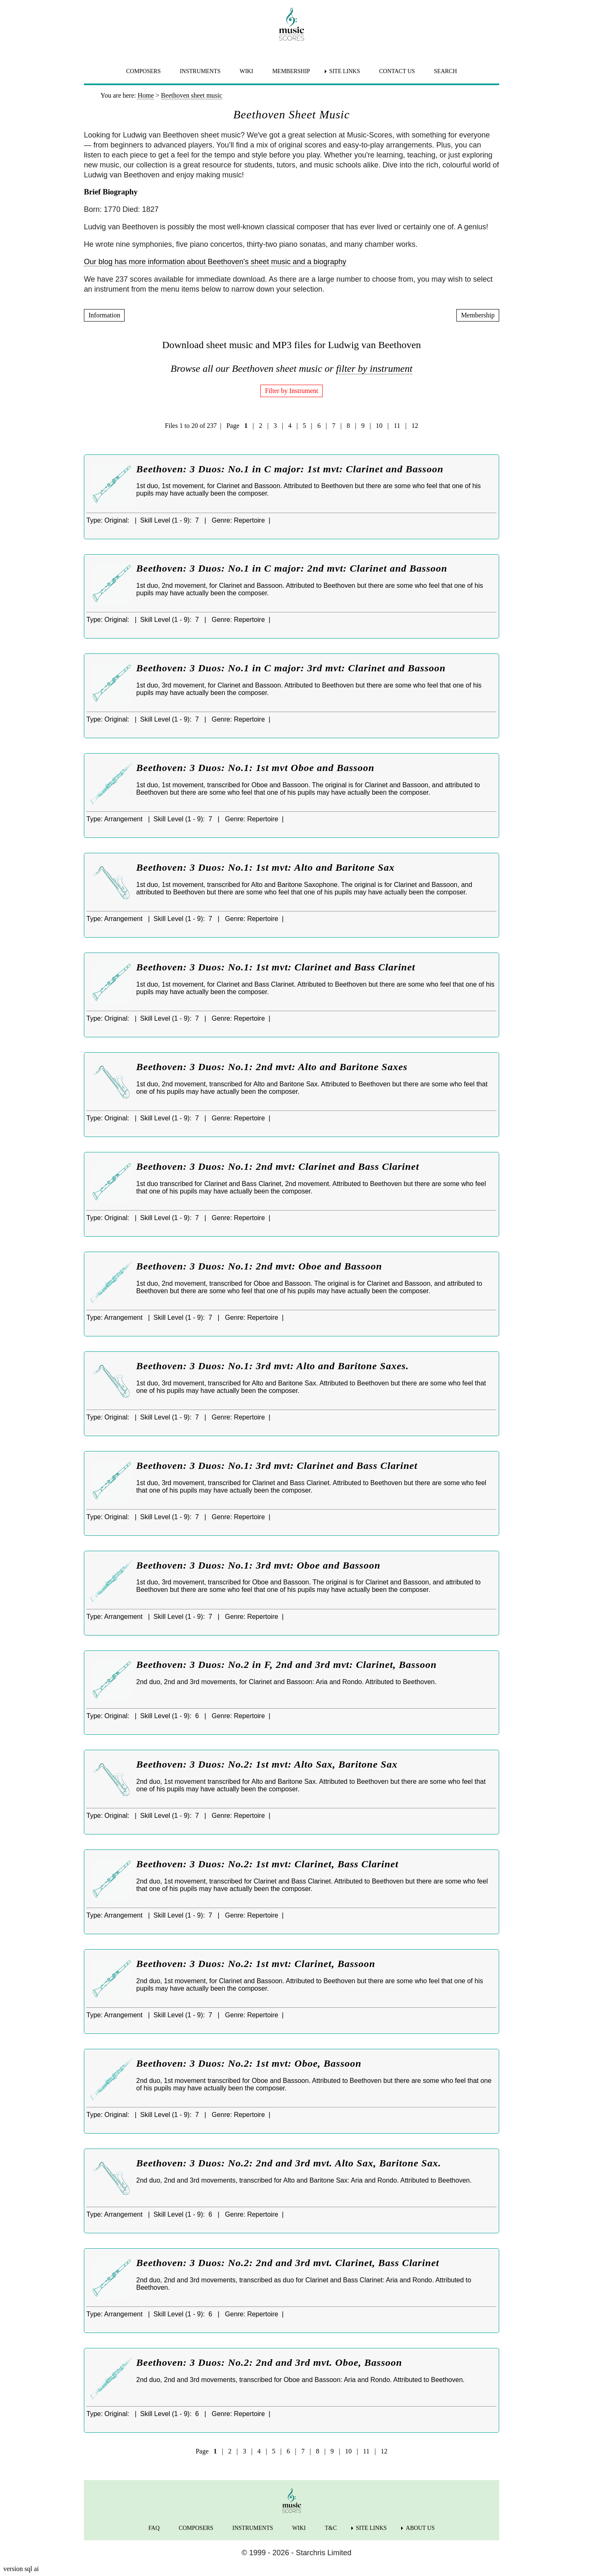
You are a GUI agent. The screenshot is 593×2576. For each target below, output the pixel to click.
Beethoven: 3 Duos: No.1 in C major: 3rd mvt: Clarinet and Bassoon (291, 668)
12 (415, 425)
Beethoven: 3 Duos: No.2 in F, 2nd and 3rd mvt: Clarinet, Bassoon (286, 1664)
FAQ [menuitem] (153, 2528)
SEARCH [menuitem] (445, 71)
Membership (478, 315)
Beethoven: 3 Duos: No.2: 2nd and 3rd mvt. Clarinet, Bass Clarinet (287, 2262)
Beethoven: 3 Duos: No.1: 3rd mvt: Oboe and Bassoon (258, 1565)
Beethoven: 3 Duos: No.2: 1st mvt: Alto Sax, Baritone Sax (266, 1764)
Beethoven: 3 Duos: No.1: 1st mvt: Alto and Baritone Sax (265, 867)
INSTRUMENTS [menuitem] (200, 71)
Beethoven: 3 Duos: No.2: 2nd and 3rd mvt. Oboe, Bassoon (269, 2362)
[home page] (291, 24)
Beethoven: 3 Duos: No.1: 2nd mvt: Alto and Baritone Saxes (271, 1066)
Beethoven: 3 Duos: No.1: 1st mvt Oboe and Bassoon (255, 767)
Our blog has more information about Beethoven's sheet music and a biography (215, 262)
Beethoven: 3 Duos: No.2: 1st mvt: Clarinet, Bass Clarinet (267, 1864)
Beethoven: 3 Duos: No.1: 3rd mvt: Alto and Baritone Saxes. (272, 1365)
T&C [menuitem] (331, 2528)
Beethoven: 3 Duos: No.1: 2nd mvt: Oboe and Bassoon (259, 1266)
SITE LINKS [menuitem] (344, 71)
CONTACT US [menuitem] (397, 71)
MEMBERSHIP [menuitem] (291, 71)
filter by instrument (374, 368)
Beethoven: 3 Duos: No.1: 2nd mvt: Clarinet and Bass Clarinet (277, 1166)
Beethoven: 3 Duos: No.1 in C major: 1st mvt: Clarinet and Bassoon (290, 469)
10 (379, 425)
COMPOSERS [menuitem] (143, 71)
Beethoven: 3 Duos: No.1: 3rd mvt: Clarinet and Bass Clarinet (276, 1465)
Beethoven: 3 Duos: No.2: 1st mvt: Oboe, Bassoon (248, 2063)
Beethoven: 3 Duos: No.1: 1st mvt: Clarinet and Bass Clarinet (275, 967)
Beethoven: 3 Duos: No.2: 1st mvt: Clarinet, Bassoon (255, 1963)
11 (397, 425)
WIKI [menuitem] (246, 71)
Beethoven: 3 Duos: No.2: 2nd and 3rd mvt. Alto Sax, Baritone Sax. (288, 2163)
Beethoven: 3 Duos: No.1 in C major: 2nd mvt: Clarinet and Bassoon (291, 568)
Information (104, 315)
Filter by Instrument (291, 390)
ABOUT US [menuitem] (420, 2528)
